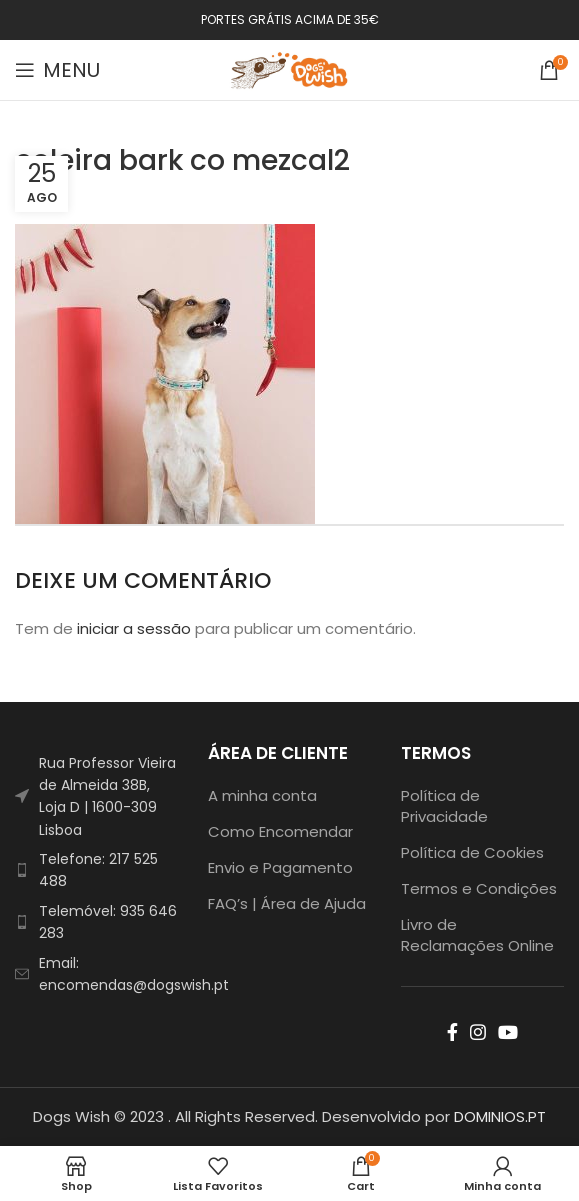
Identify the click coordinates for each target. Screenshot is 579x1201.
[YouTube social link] (508, 1032)
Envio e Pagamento (280, 867)
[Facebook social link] (452, 1032)
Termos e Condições (479, 888)
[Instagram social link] (478, 1032)
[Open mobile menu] (57, 70)
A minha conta (262, 795)
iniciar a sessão (134, 628)
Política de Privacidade (444, 806)
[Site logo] (290, 68)
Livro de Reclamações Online (477, 935)
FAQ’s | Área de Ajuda (287, 903)
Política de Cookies (472, 852)
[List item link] (96, 870)
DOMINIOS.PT (500, 1116)
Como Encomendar (280, 831)
